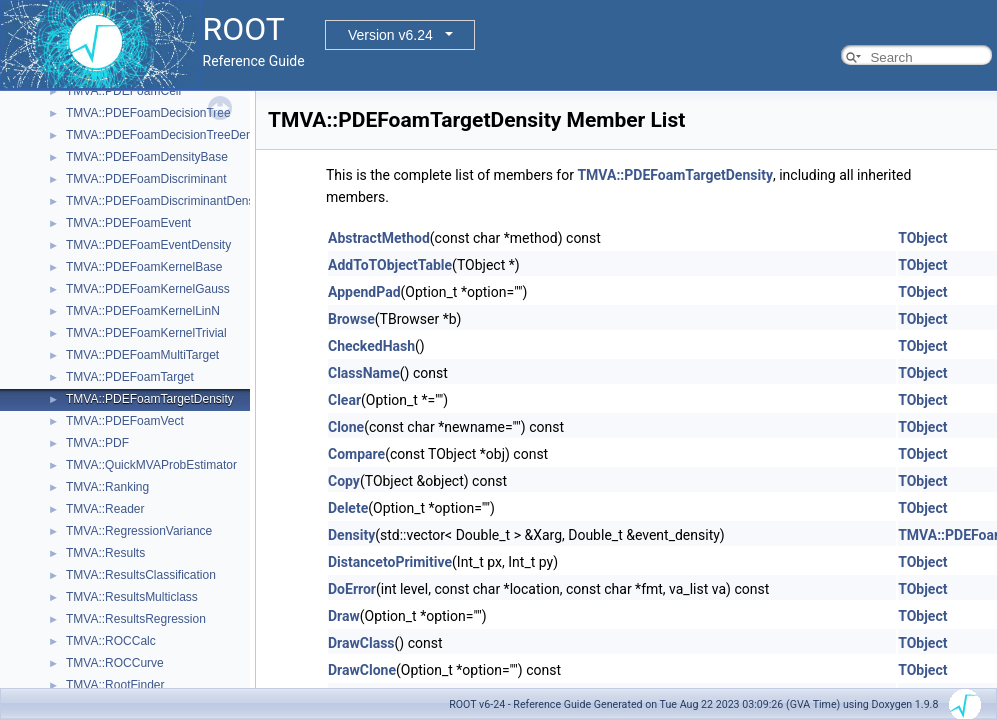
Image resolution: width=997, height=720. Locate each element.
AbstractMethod (379, 238)
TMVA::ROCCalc (111, 641)
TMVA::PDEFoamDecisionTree (148, 113)
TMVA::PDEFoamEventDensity (148, 245)
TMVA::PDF (97, 443)
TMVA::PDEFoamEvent (128, 223)
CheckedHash (371, 346)
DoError (352, 589)
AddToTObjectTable (390, 265)
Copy (344, 481)
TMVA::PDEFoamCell (123, 91)
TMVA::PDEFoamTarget (130, 377)
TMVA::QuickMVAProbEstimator (151, 465)
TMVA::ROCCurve (115, 663)
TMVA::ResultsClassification (141, 575)
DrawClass (361, 643)
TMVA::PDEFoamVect (125, 421)
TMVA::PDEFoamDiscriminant (146, 179)
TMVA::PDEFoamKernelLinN (143, 311)
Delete (348, 508)
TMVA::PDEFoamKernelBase (144, 267)
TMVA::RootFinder (115, 685)
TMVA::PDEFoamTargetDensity (150, 399)
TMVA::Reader (105, 509)
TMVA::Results (105, 553)
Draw (344, 616)
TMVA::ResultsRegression (136, 619)
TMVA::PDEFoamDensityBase (147, 157)
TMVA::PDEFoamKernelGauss (148, 289)
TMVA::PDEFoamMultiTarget (142, 355)
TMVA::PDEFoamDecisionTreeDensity (168, 135)
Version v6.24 (390, 35)
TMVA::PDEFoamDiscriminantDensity (166, 201)
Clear (344, 400)
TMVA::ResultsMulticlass (132, 597)
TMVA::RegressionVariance (139, 531)
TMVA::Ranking (107, 487)
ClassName (364, 373)
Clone (346, 427)
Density (351, 535)
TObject (922, 238)
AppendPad (364, 292)
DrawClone (362, 670)
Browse (351, 319)
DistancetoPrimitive (390, 562)
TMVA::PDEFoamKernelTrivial (146, 333)
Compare (356, 454)
